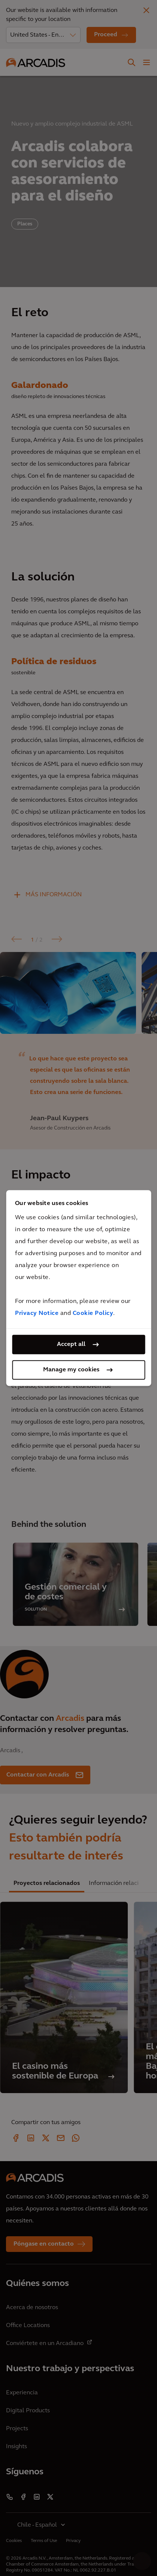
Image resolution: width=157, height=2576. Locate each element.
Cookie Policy (93, 1313)
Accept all (71, 1344)
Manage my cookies (71, 1370)
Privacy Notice (36, 1313)
